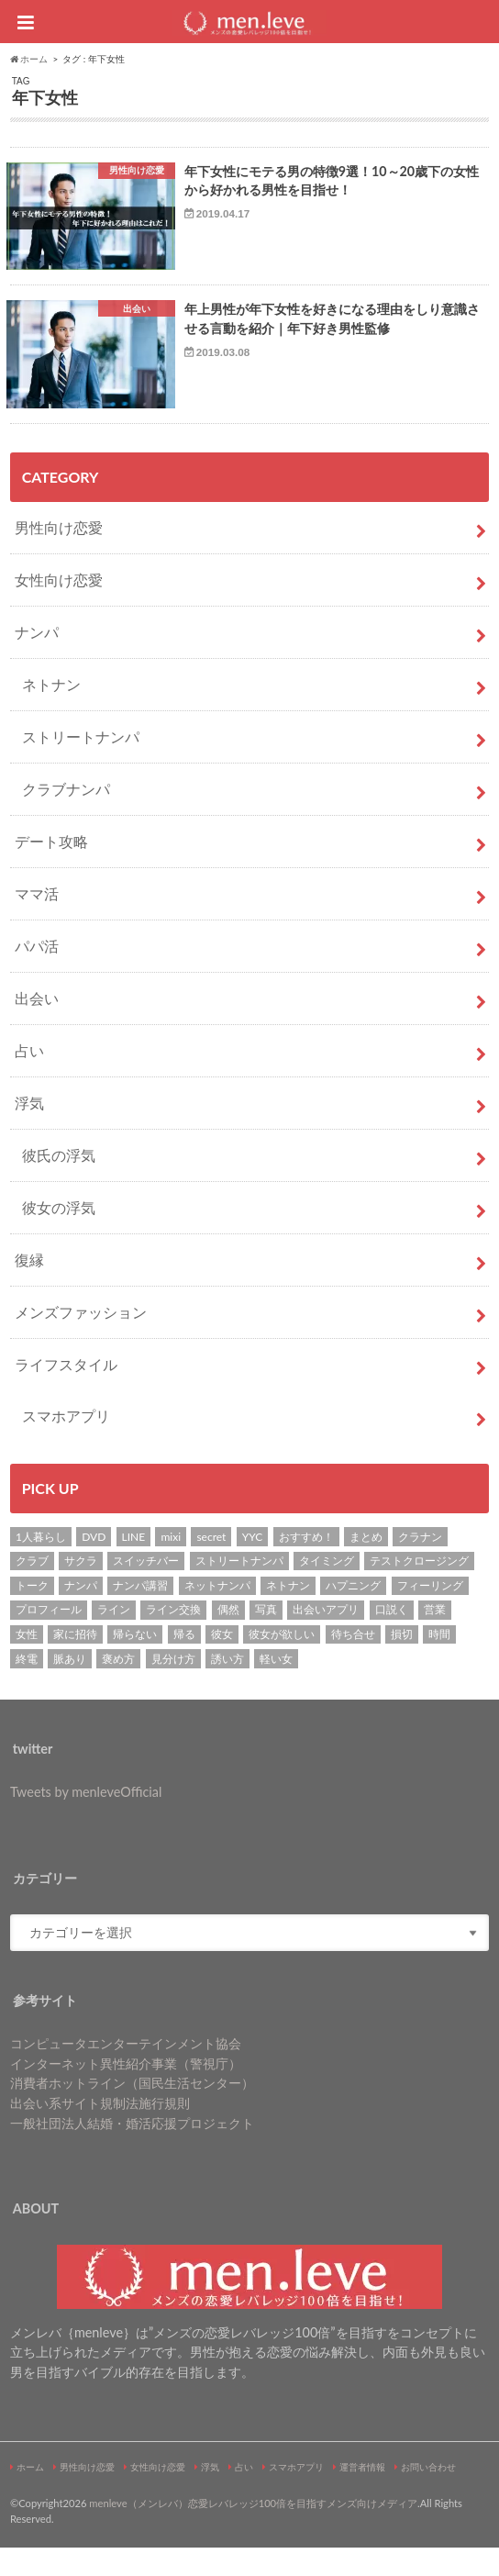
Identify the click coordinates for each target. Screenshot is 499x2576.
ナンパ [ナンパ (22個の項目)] (80, 1614)
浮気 (29, 1131)
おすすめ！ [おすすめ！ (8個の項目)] (306, 1565)
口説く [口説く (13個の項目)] (391, 1638)
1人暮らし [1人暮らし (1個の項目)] (41, 1565)
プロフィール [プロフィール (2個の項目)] (49, 1638)
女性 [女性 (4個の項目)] (27, 1662)
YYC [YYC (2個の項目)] (252, 1565)
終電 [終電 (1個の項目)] (27, 1686)
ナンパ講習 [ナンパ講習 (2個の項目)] (140, 1614)
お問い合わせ (428, 2495)
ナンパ (37, 660)
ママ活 (37, 922)
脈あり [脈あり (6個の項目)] (69, 1686)
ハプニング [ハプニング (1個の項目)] (353, 1614)
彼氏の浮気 (58, 1183)
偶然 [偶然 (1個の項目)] (228, 1638)
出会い (37, 1026)
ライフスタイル (66, 1392)
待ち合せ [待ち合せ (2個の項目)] (353, 1662)
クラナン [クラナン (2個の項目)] (420, 1565)
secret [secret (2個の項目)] (211, 1565)
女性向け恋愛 (59, 608)
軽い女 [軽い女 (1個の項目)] (276, 1686)
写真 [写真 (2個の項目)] (266, 1638)
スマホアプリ (66, 1444)
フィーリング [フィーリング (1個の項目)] (430, 1614)
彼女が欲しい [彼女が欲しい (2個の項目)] (282, 1662)
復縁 (29, 1288)
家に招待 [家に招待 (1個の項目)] (75, 1662)
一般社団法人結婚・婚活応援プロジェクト (132, 2150)
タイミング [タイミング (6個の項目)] (326, 1589)
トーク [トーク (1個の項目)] (32, 1614)
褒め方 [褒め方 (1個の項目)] (118, 1686)
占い (29, 1078)
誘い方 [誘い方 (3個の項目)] (227, 1686)
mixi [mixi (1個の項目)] (171, 1565)
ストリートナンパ (80, 765)
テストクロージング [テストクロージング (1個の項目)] (419, 1589)
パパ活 (37, 974)
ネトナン (51, 712)
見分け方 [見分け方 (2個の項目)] (173, 1686)
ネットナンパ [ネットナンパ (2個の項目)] (217, 1614)
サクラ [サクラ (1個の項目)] (80, 1589)
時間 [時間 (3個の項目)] (439, 1662)
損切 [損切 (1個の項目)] (402, 1662)
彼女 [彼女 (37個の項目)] (222, 1662)
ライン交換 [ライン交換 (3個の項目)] (173, 1638)
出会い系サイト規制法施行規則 (100, 2131)
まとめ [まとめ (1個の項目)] (366, 1565)
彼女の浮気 (58, 1235)
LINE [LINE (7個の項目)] (134, 1565)
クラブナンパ (66, 817)
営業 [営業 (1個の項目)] (435, 1638)
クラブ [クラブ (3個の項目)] (32, 1589)
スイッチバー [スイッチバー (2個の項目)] (146, 1589)
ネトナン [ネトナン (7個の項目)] (288, 1614)
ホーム (30, 2495)
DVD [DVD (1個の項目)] (93, 1565)
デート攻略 (51, 869)
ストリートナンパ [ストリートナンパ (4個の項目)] (239, 1589)
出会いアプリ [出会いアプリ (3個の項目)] (326, 1638)
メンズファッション (81, 1340)
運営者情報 (362, 2495)
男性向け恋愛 (59, 555)
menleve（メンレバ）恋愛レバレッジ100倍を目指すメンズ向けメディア (253, 2531)
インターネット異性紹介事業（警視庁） (125, 2092)
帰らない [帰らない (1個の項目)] (135, 1662)
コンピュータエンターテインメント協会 (125, 2072)
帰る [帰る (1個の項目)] (184, 1662)
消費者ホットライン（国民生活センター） (132, 2111)
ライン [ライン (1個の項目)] (113, 1638)
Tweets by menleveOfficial (85, 1820)
